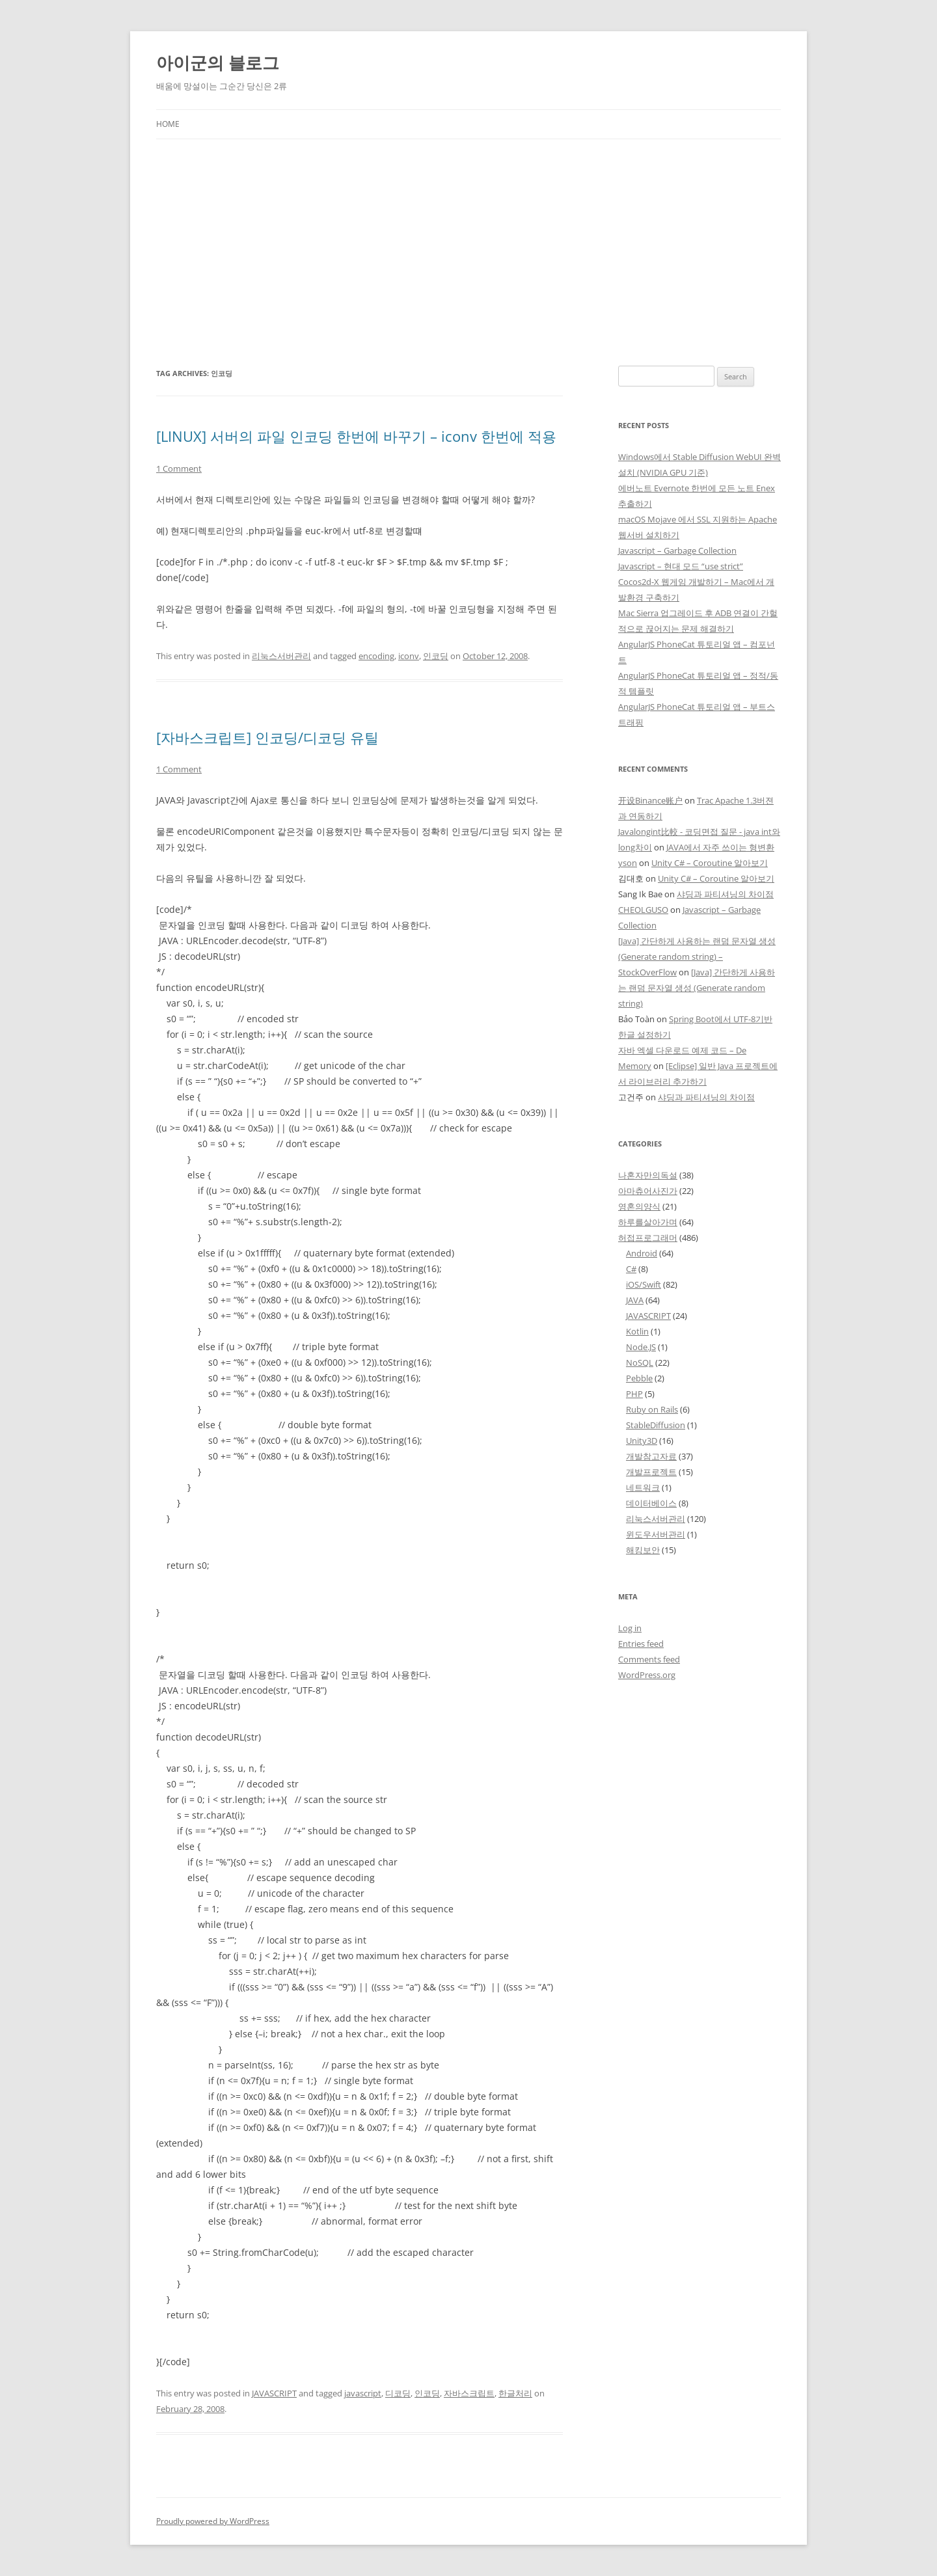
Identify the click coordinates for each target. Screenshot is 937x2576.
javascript (362, 2393)
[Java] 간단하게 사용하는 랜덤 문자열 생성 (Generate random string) (696, 987)
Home (168, 123)
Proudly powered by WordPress (212, 2521)
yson (627, 863)
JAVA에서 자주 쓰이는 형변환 (720, 847)
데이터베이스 (651, 1503)
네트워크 (643, 1487)
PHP (634, 1394)
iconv (408, 656)
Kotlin (637, 1331)
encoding (376, 656)
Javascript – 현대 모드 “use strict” (680, 566)
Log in (630, 1628)
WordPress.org (646, 1675)
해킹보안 (643, 1550)
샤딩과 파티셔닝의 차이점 (725, 894)
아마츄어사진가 (647, 1191)
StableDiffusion (655, 1425)
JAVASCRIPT (274, 2393)
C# (631, 1269)
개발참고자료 (651, 1456)
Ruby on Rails (652, 1409)
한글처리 (515, 2393)
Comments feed (649, 1659)
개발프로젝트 (651, 1472)
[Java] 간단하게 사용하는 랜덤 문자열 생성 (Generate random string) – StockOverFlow (697, 956)
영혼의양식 (639, 1206)
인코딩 (435, 656)
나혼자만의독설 (647, 1175)
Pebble (639, 1378)
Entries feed (641, 1643)
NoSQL (639, 1362)
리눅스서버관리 (281, 656)
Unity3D (641, 1440)
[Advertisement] (468, 252)
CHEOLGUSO (643, 909)
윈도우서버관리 (655, 1534)
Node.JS (641, 1347)
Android (641, 1253)
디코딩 (398, 2393)
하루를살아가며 (647, 1222)
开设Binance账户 (650, 800)
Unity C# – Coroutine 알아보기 (709, 863)
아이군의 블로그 (217, 62)
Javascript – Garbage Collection (677, 550)
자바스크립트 (469, 2393)
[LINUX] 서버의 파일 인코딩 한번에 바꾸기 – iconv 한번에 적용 (356, 436)
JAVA (635, 1300)
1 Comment (179, 468)
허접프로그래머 (647, 1237)
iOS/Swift (643, 1284)
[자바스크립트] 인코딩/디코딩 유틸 (267, 737)
